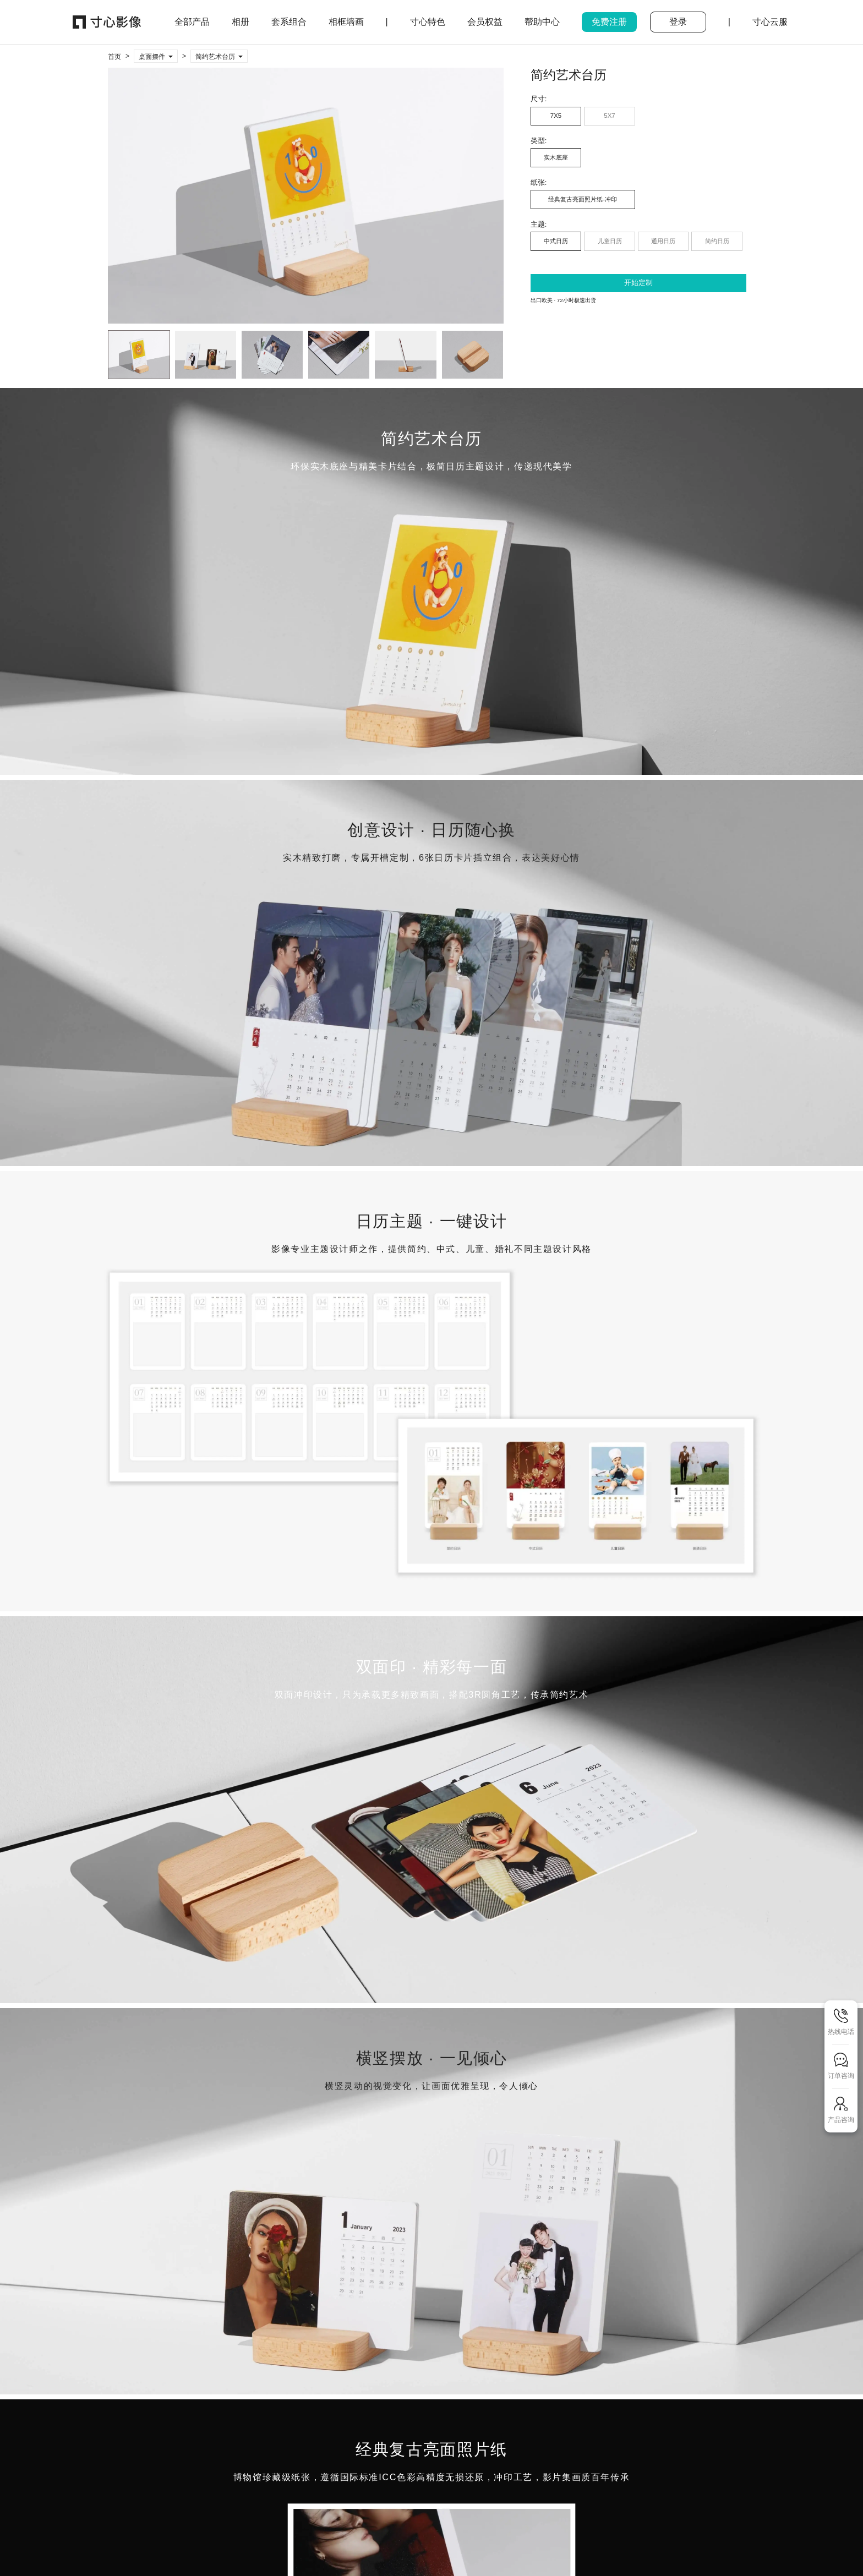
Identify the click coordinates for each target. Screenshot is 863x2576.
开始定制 (638, 282)
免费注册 (609, 21)
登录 (678, 21)
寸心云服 (770, 21)
